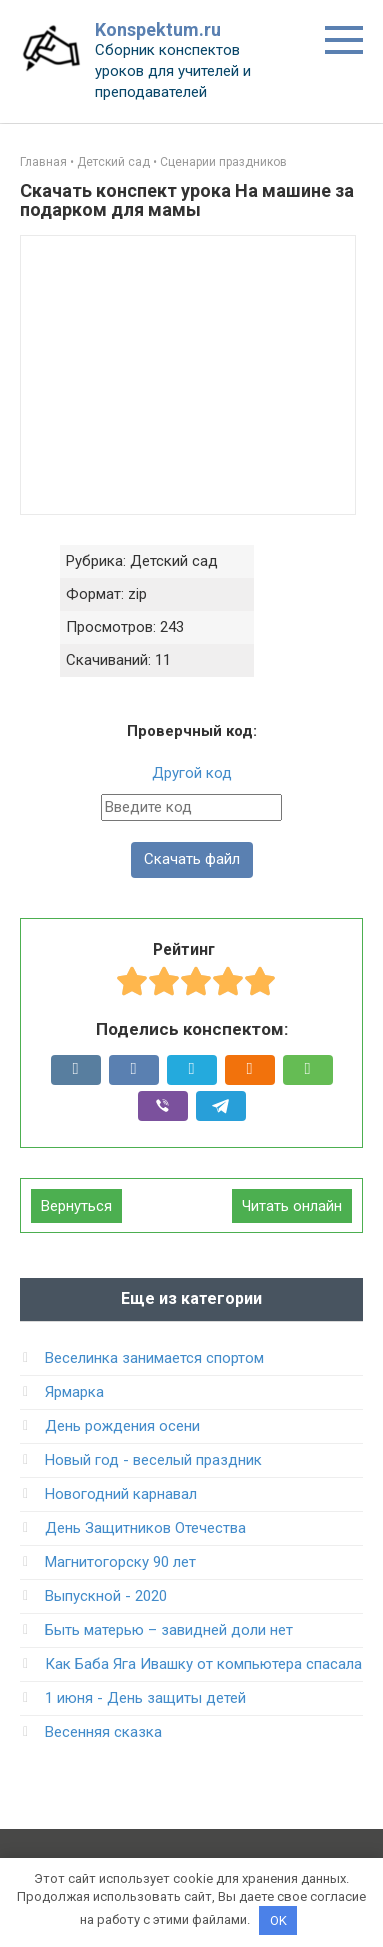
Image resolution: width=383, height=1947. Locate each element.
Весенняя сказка (103, 1732)
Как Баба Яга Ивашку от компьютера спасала (203, 1664)
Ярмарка (74, 1392)
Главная (43, 162)
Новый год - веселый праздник (153, 1460)
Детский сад (113, 162)
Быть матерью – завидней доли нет (169, 1630)
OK (278, 1920)
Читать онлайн (292, 1206)
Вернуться (76, 1206)
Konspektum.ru (158, 29)
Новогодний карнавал (121, 1494)
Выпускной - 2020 (106, 1596)
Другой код (192, 773)
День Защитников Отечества (145, 1528)
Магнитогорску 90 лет (120, 1562)
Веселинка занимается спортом (154, 1358)
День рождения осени (122, 1426)
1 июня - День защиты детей (145, 1698)
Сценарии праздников (223, 162)
